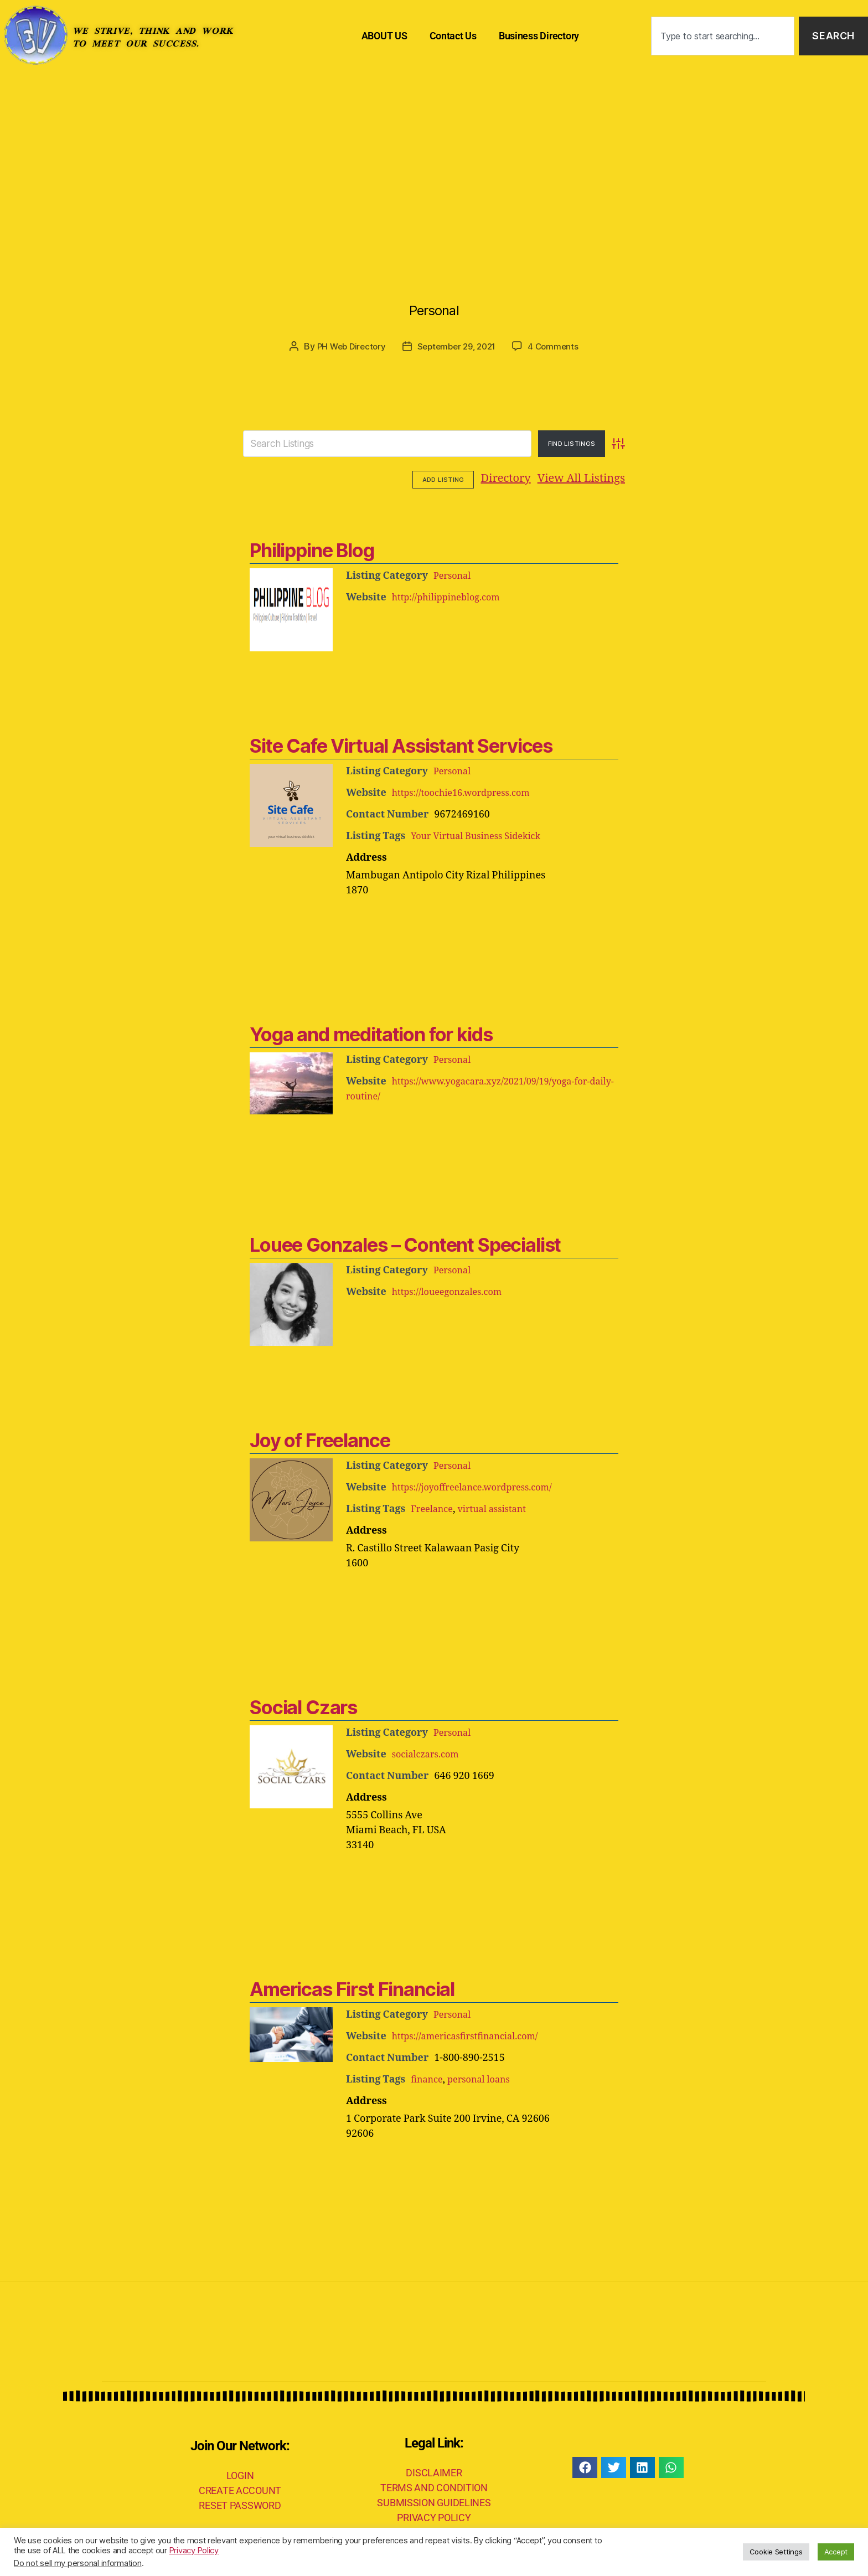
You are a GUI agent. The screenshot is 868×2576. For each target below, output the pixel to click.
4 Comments (558, 346)
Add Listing (594, 478)
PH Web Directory (347, 346)
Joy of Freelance (317, 1438)
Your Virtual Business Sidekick (482, 834)
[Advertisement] (434, 155)
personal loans (485, 2077)
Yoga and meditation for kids (367, 1032)
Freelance (434, 1507)
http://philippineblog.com (452, 595)
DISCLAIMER (434, 2471)
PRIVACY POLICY (434, 2516)
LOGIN (240, 2474)
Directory (437, 478)
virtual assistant (500, 1507)
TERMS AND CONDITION (434, 2486)
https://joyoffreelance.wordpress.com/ (481, 1485)
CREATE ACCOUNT (240, 2489)
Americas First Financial (349, 1987)
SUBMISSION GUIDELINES (433, 2501)
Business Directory (539, 36)
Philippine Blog (310, 548)
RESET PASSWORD (240, 2504)
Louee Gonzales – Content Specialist (400, 1243)
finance (428, 2077)
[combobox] (722, 36)
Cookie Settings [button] (776, 2551)
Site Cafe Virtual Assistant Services (396, 744)
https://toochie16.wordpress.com (468, 791)
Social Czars (302, 1705)
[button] (584, 2465)
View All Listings (512, 478)
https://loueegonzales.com (453, 1290)
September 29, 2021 (457, 346)
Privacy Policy (194, 2551)
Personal (434, 302)
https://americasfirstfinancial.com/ (473, 2034)
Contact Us (453, 36)
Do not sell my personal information (78, 2563)
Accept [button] (836, 2551)
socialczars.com (429, 1752)
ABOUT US (384, 36)
